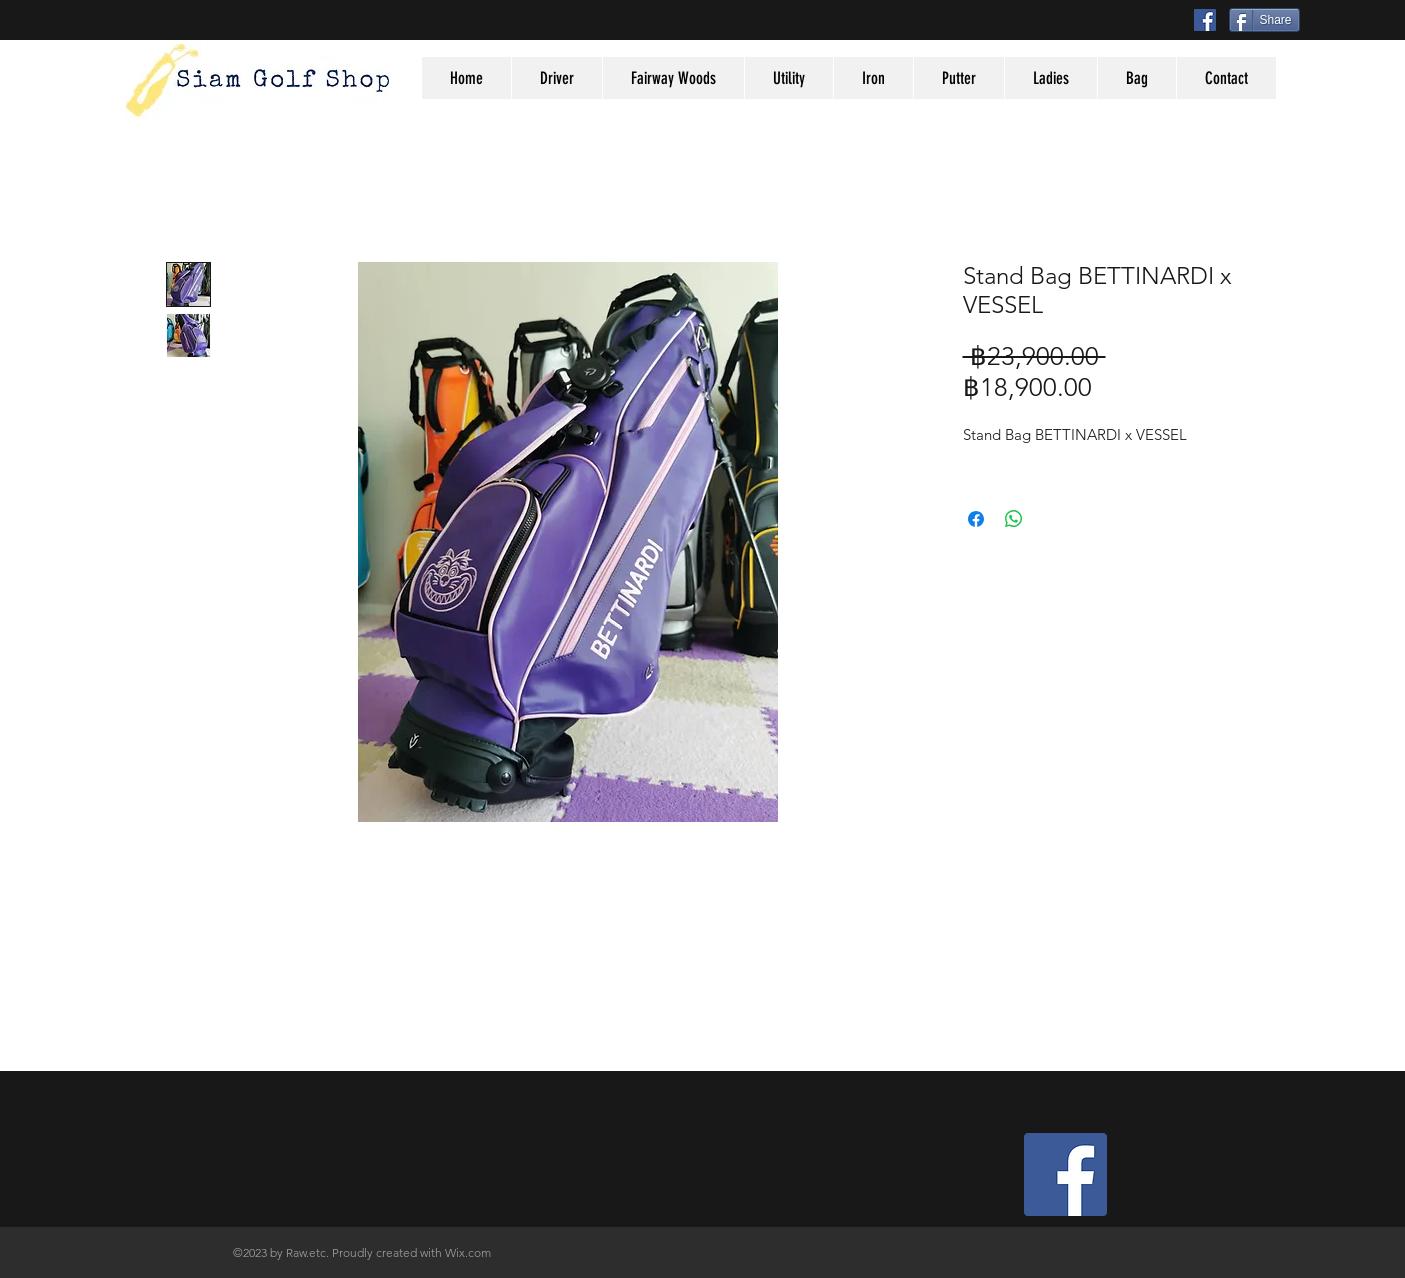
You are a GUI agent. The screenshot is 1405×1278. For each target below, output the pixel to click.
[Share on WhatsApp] (1014, 519)
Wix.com (468, 1252)
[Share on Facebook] (976, 519)
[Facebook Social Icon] (1205, 20)
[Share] (1264, 20)
